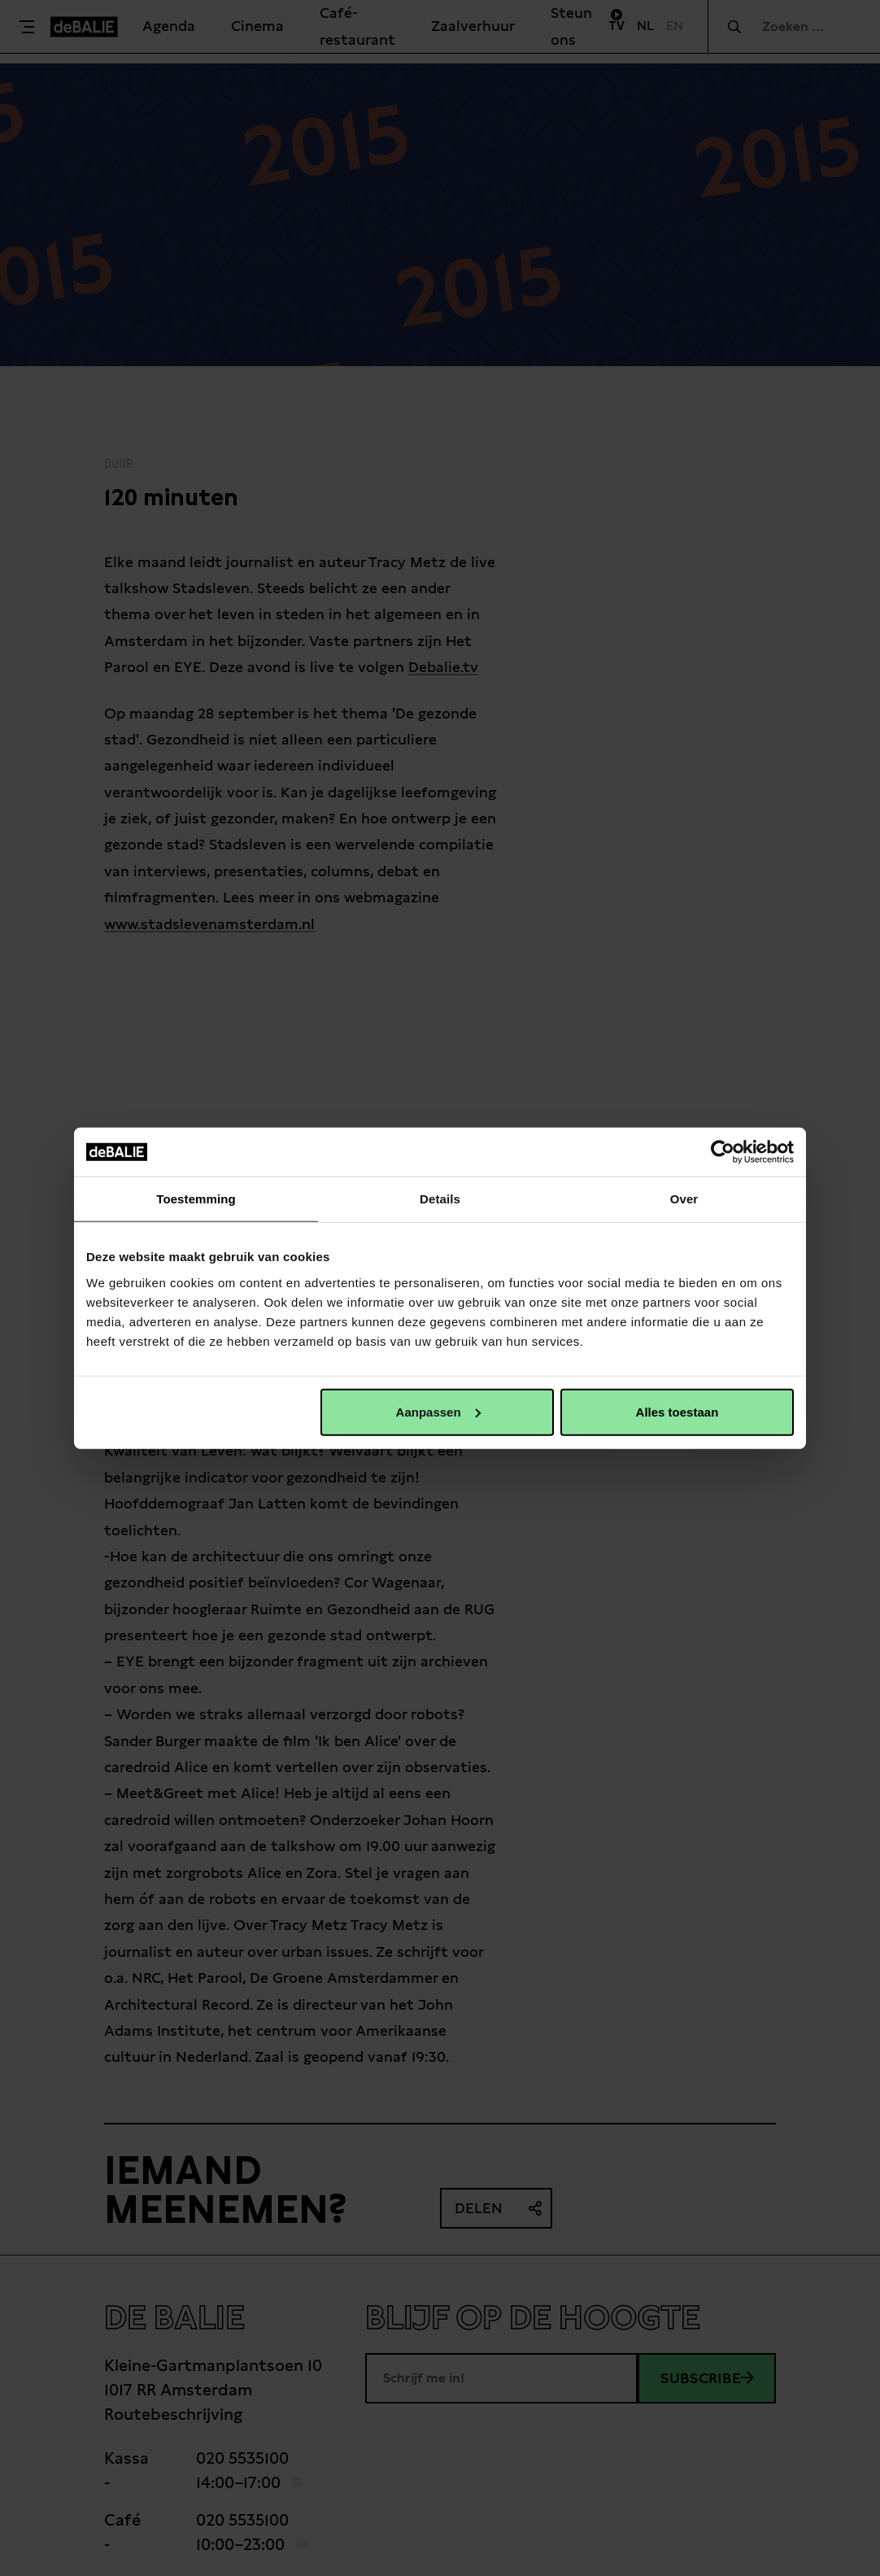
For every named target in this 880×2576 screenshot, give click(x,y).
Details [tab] (440, 1199)
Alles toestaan (677, 1411)
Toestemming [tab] (196, 1199)
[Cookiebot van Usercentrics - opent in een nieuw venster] (722, 1152)
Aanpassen (438, 1411)
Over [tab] (684, 1199)
